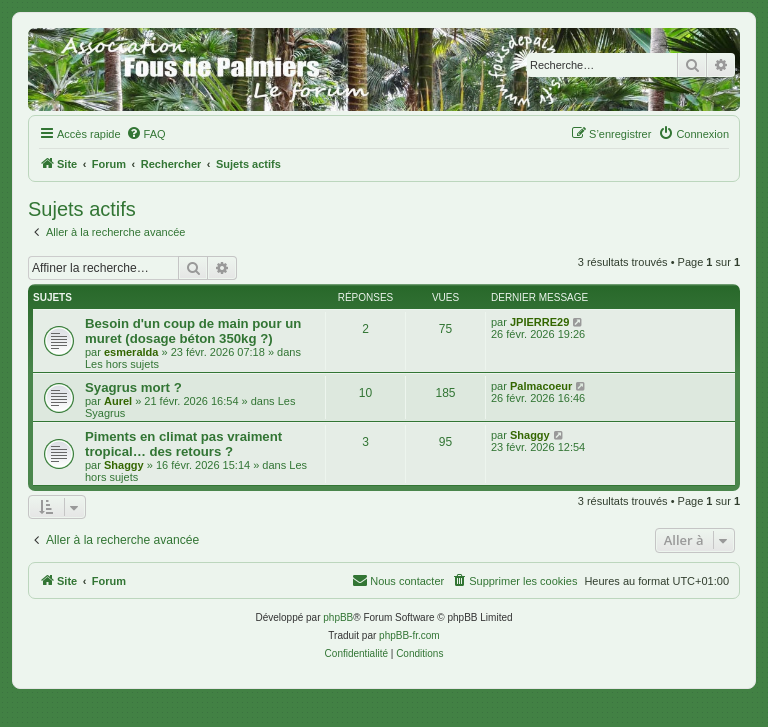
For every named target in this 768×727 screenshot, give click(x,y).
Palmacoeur (541, 386)
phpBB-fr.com (409, 635)
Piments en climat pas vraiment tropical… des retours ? (183, 444)
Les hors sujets (122, 364)
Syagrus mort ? (133, 387)
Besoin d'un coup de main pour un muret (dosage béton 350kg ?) (193, 331)
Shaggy (124, 465)
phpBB (338, 617)
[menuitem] (146, 134)
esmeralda (131, 352)
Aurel (118, 401)
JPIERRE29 (539, 322)
